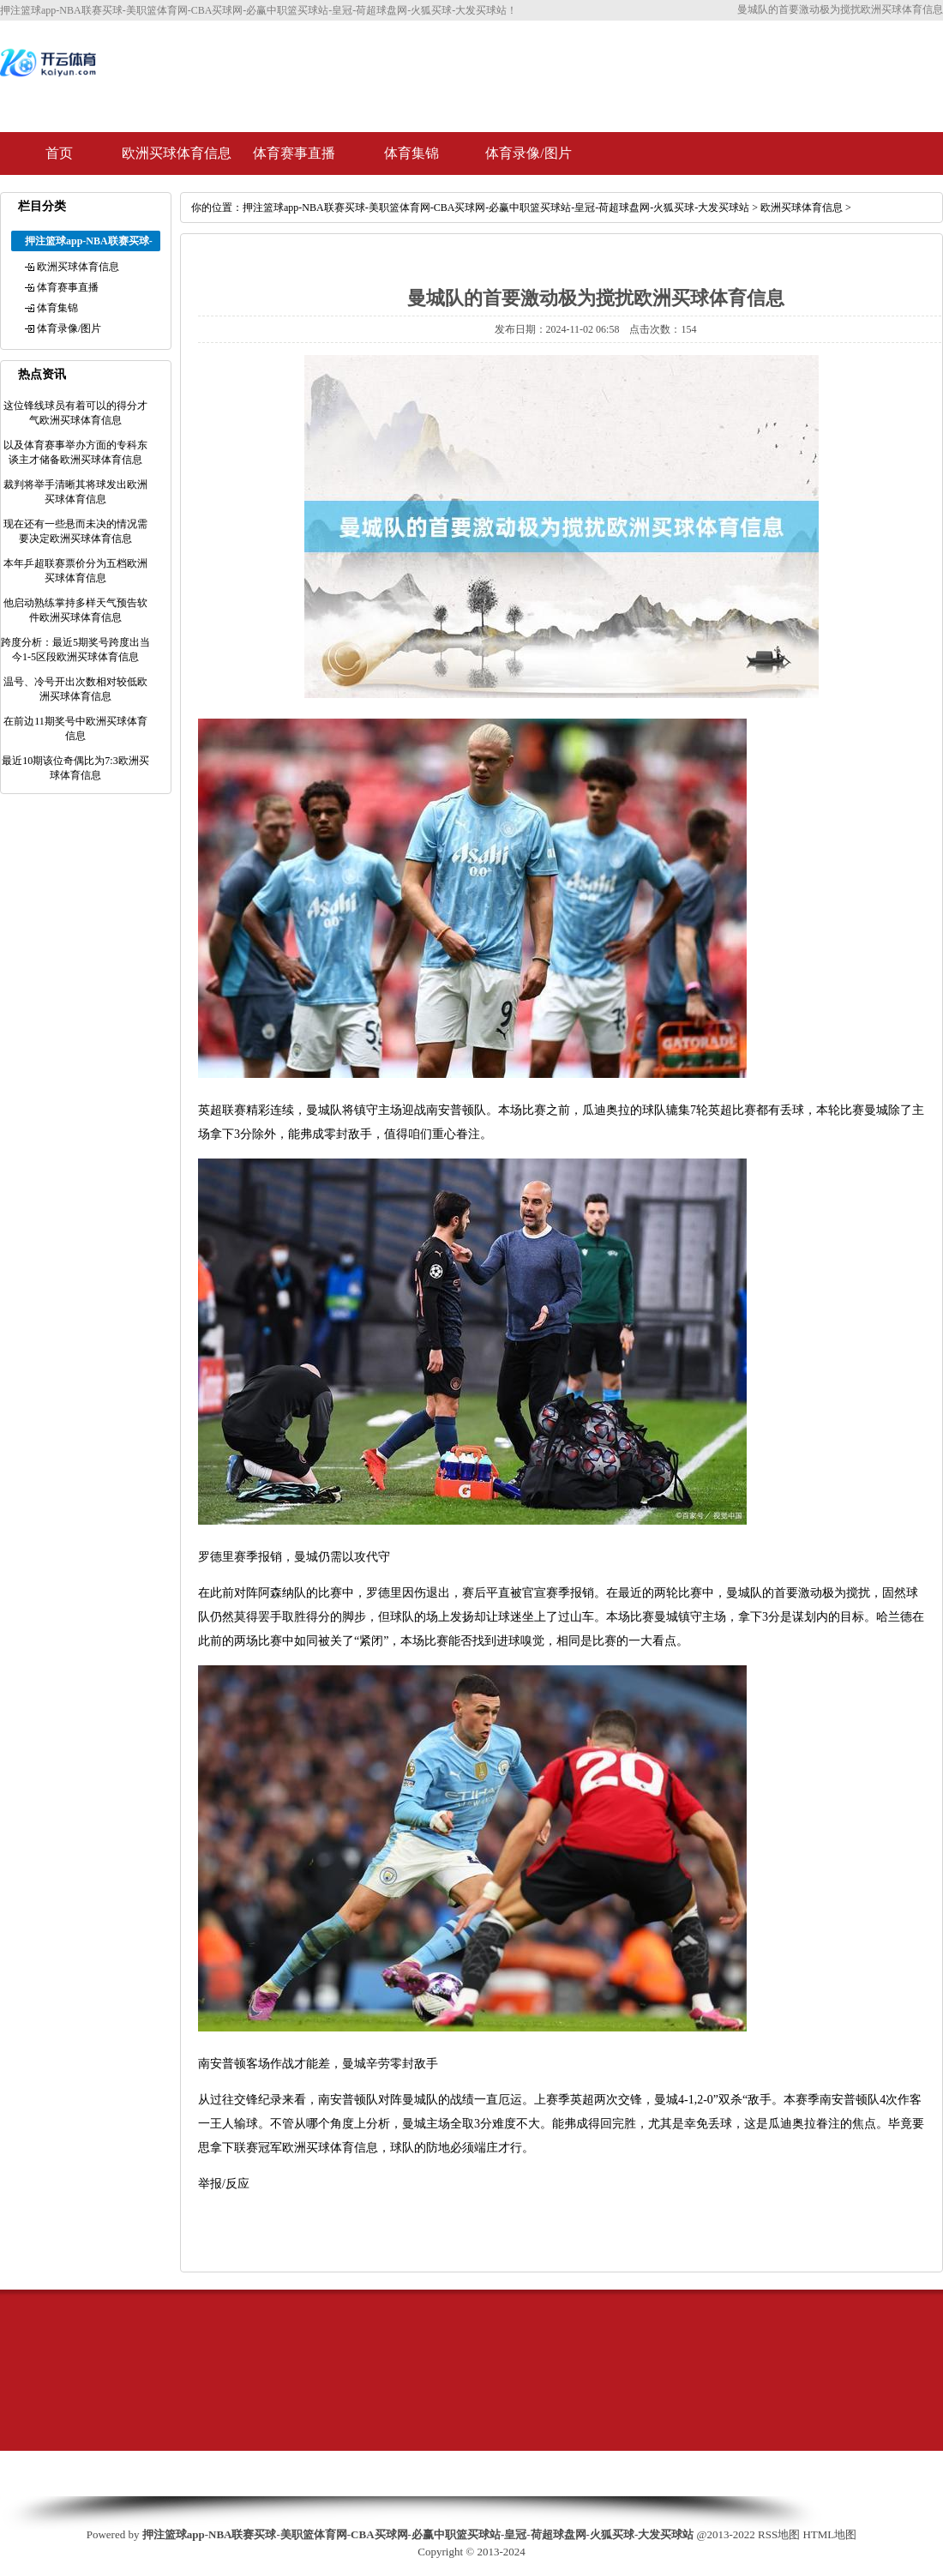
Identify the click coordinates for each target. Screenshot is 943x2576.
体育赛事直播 (294, 153)
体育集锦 (411, 153)
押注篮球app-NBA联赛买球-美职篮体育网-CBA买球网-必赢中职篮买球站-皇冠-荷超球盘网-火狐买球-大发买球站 (496, 208)
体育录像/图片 (528, 153)
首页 (59, 153)
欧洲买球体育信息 (176, 153)
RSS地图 (779, 2534)
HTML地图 (829, 2534)
